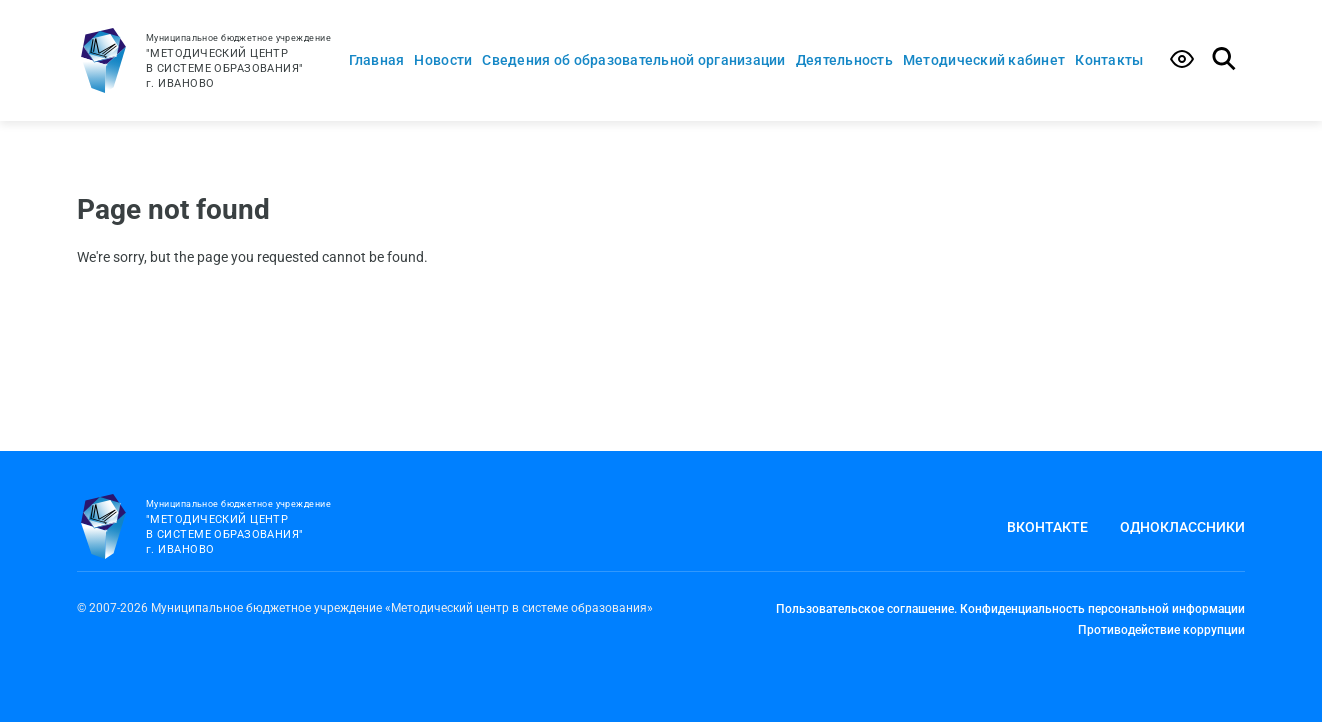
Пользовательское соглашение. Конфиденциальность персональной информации (1010, 609)
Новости (443, 60)
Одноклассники (1182, 527)
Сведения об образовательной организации (633, 60)
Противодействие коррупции (1161, 630)
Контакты (1109, 60)
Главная (377, 60)
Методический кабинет (984, 60)
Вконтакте (1047, 527)
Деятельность (844, 60)
